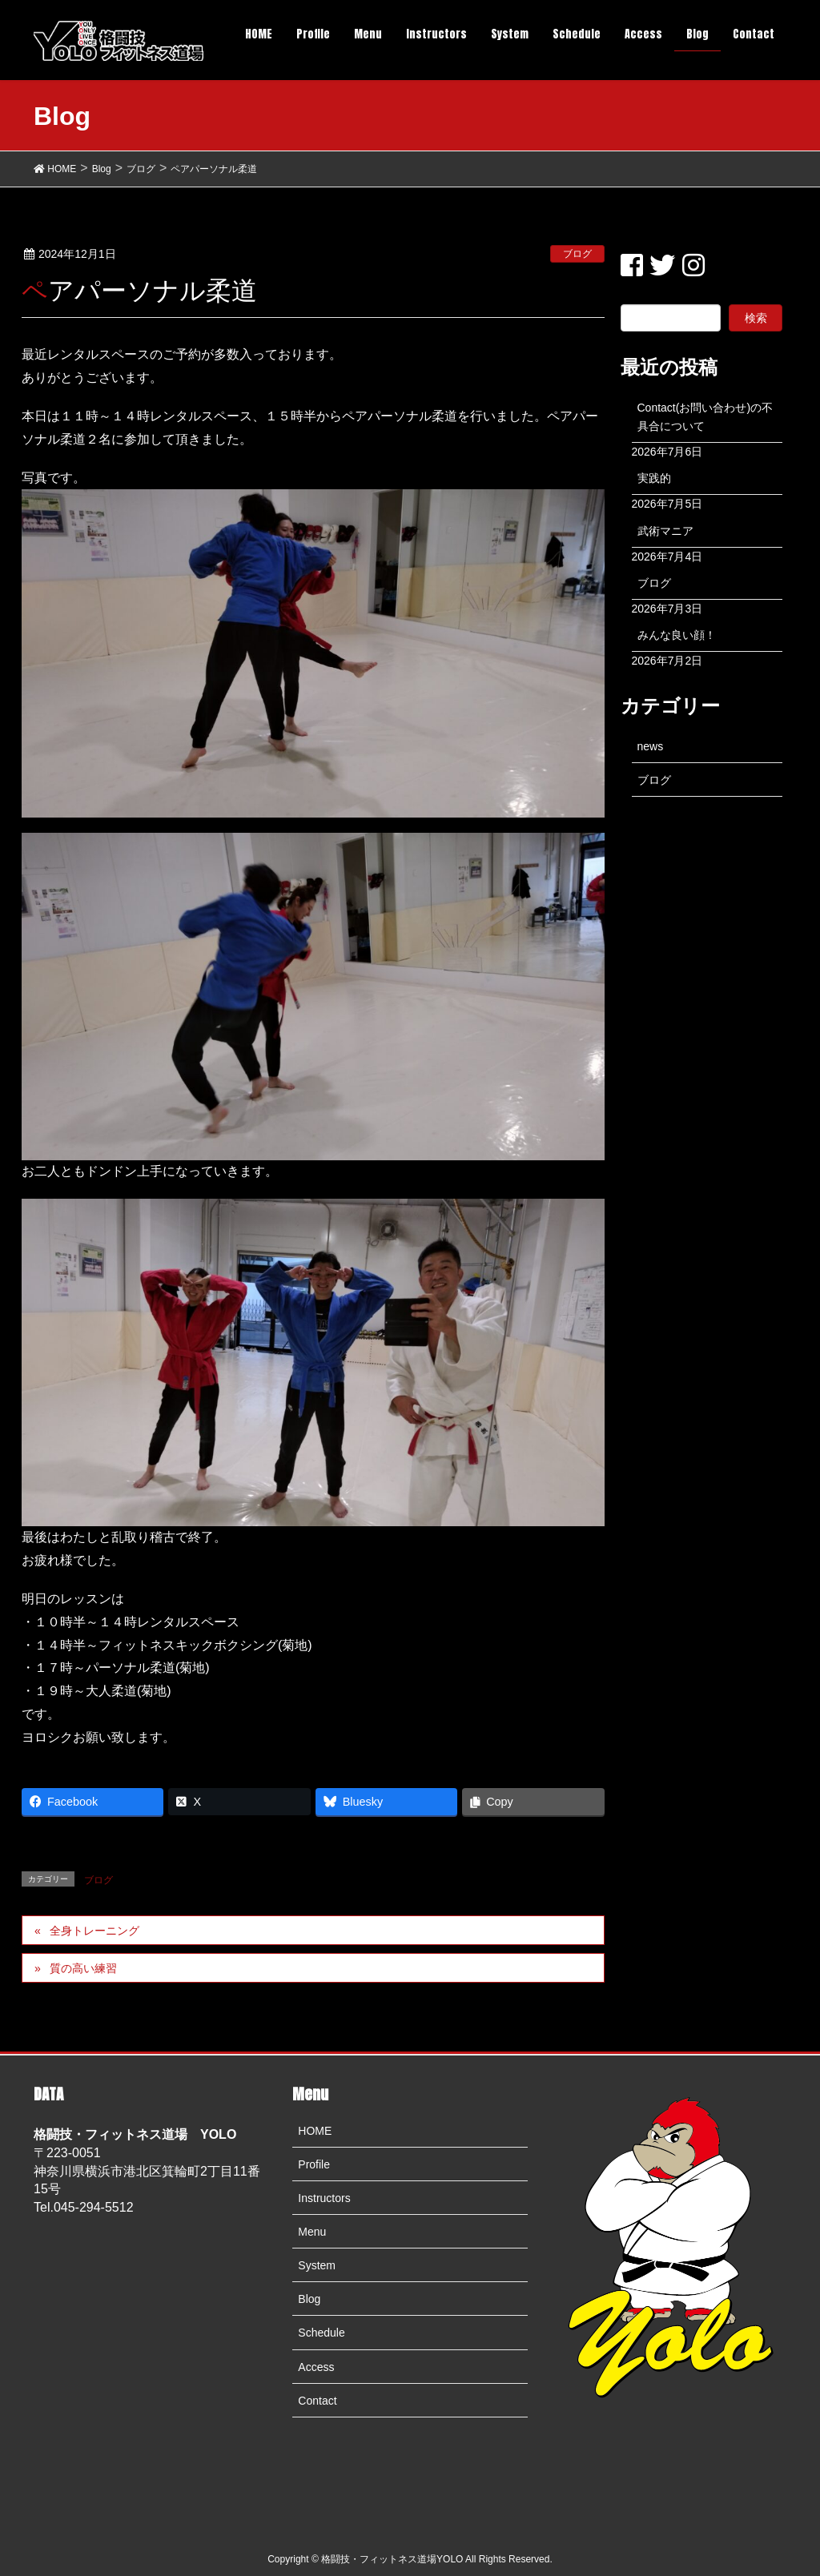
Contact (317, 2400)
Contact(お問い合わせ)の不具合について (705, 416)
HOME (315, 2130)
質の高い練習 (83, 1968)
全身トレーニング (94, 1930)
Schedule (321, 2332)
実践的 (654, 478)
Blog (309, 2299)
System (317, 2265)
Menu (312, 2231)
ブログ (577, 253)
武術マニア (665, 530)
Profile (314, 2164)
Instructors (324, 2198)
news (650, 746)
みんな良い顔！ (676, 635)
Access (316, 2367)
